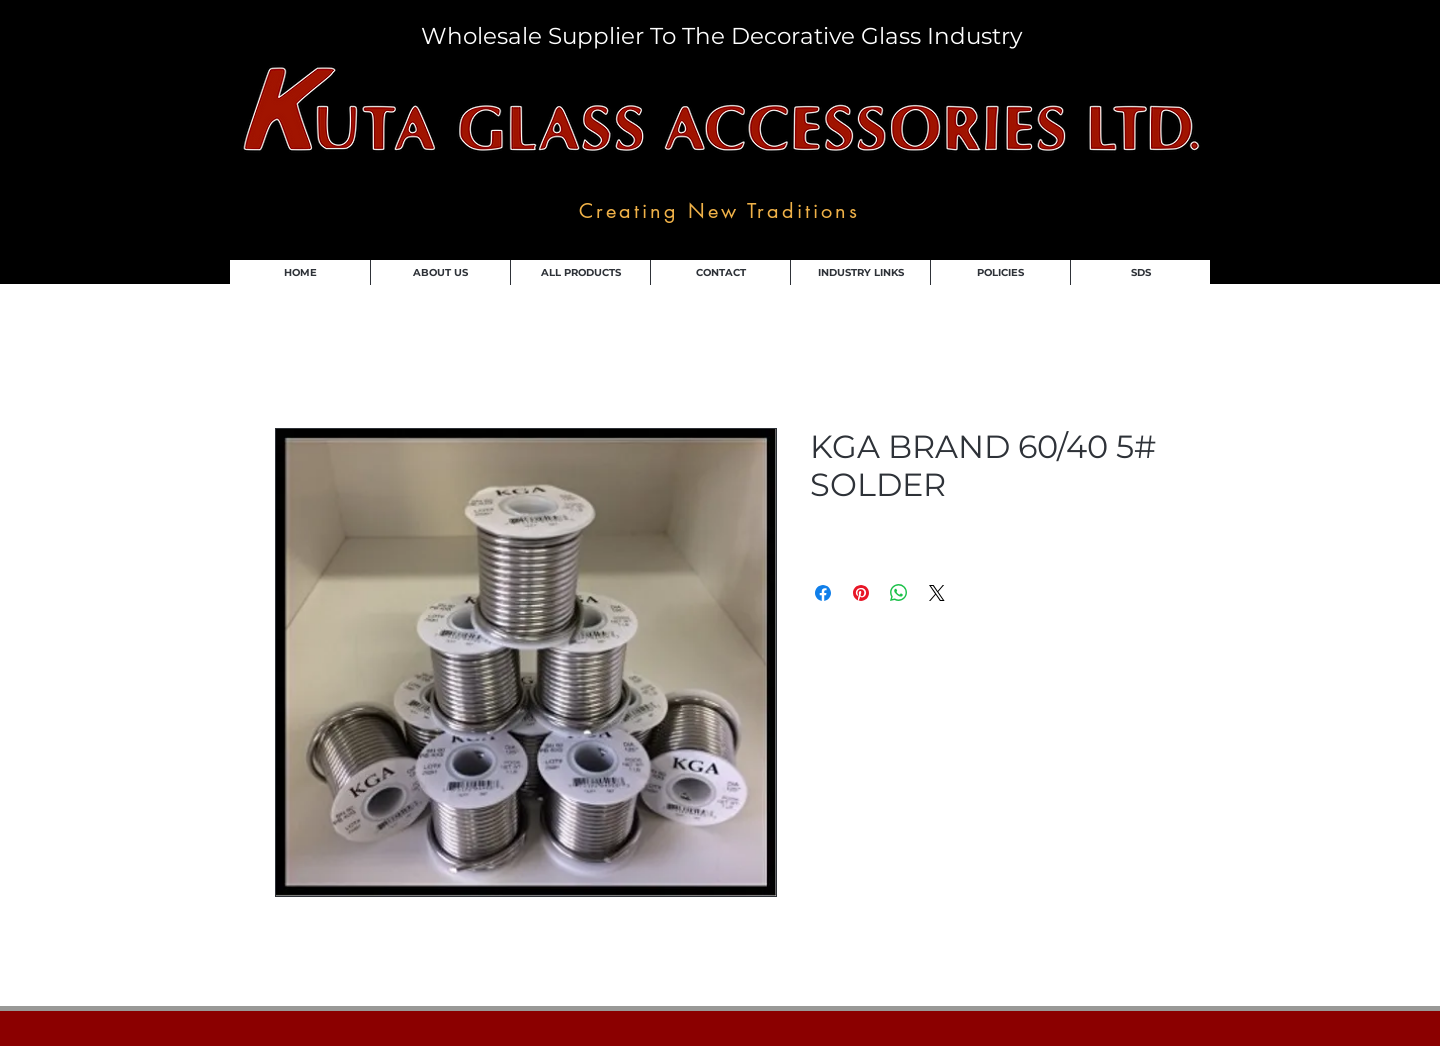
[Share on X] (937, 593)
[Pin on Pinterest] (861, 593)
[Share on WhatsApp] (899, 593)
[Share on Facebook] (823, 593)
